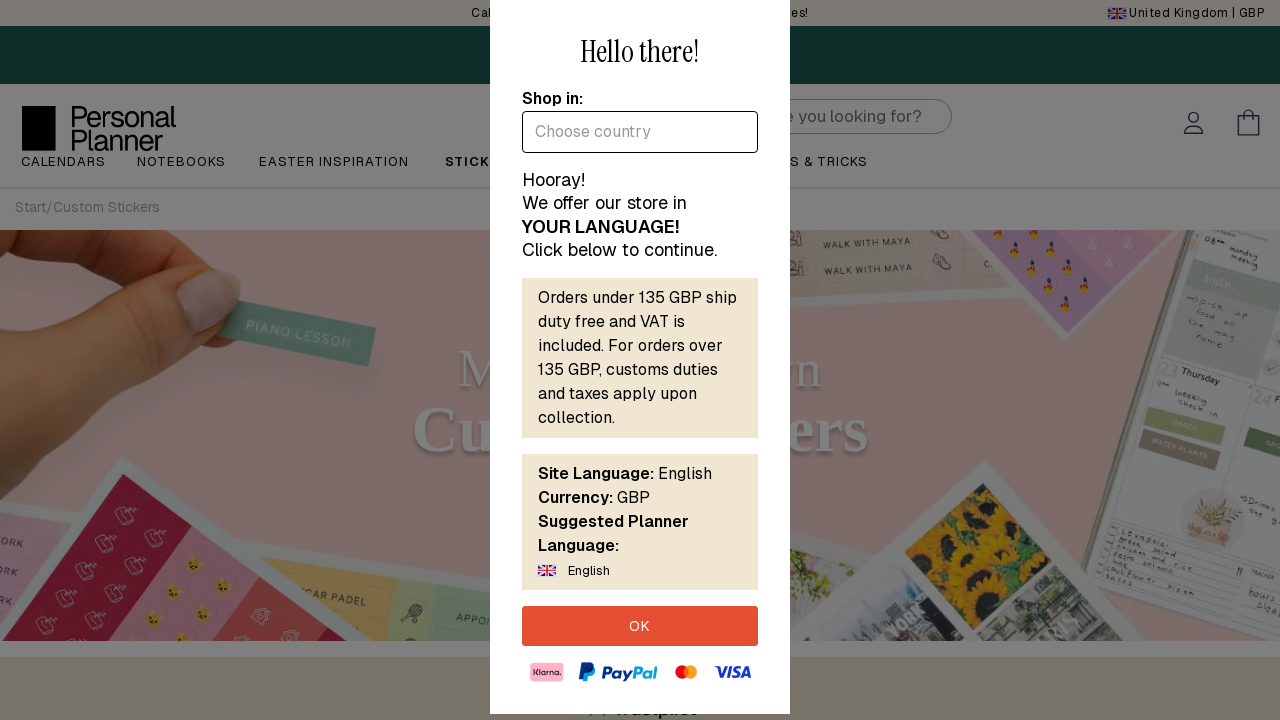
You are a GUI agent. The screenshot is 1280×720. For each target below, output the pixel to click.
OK (640, 626)
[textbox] (640, 132)
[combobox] (640, 132)
